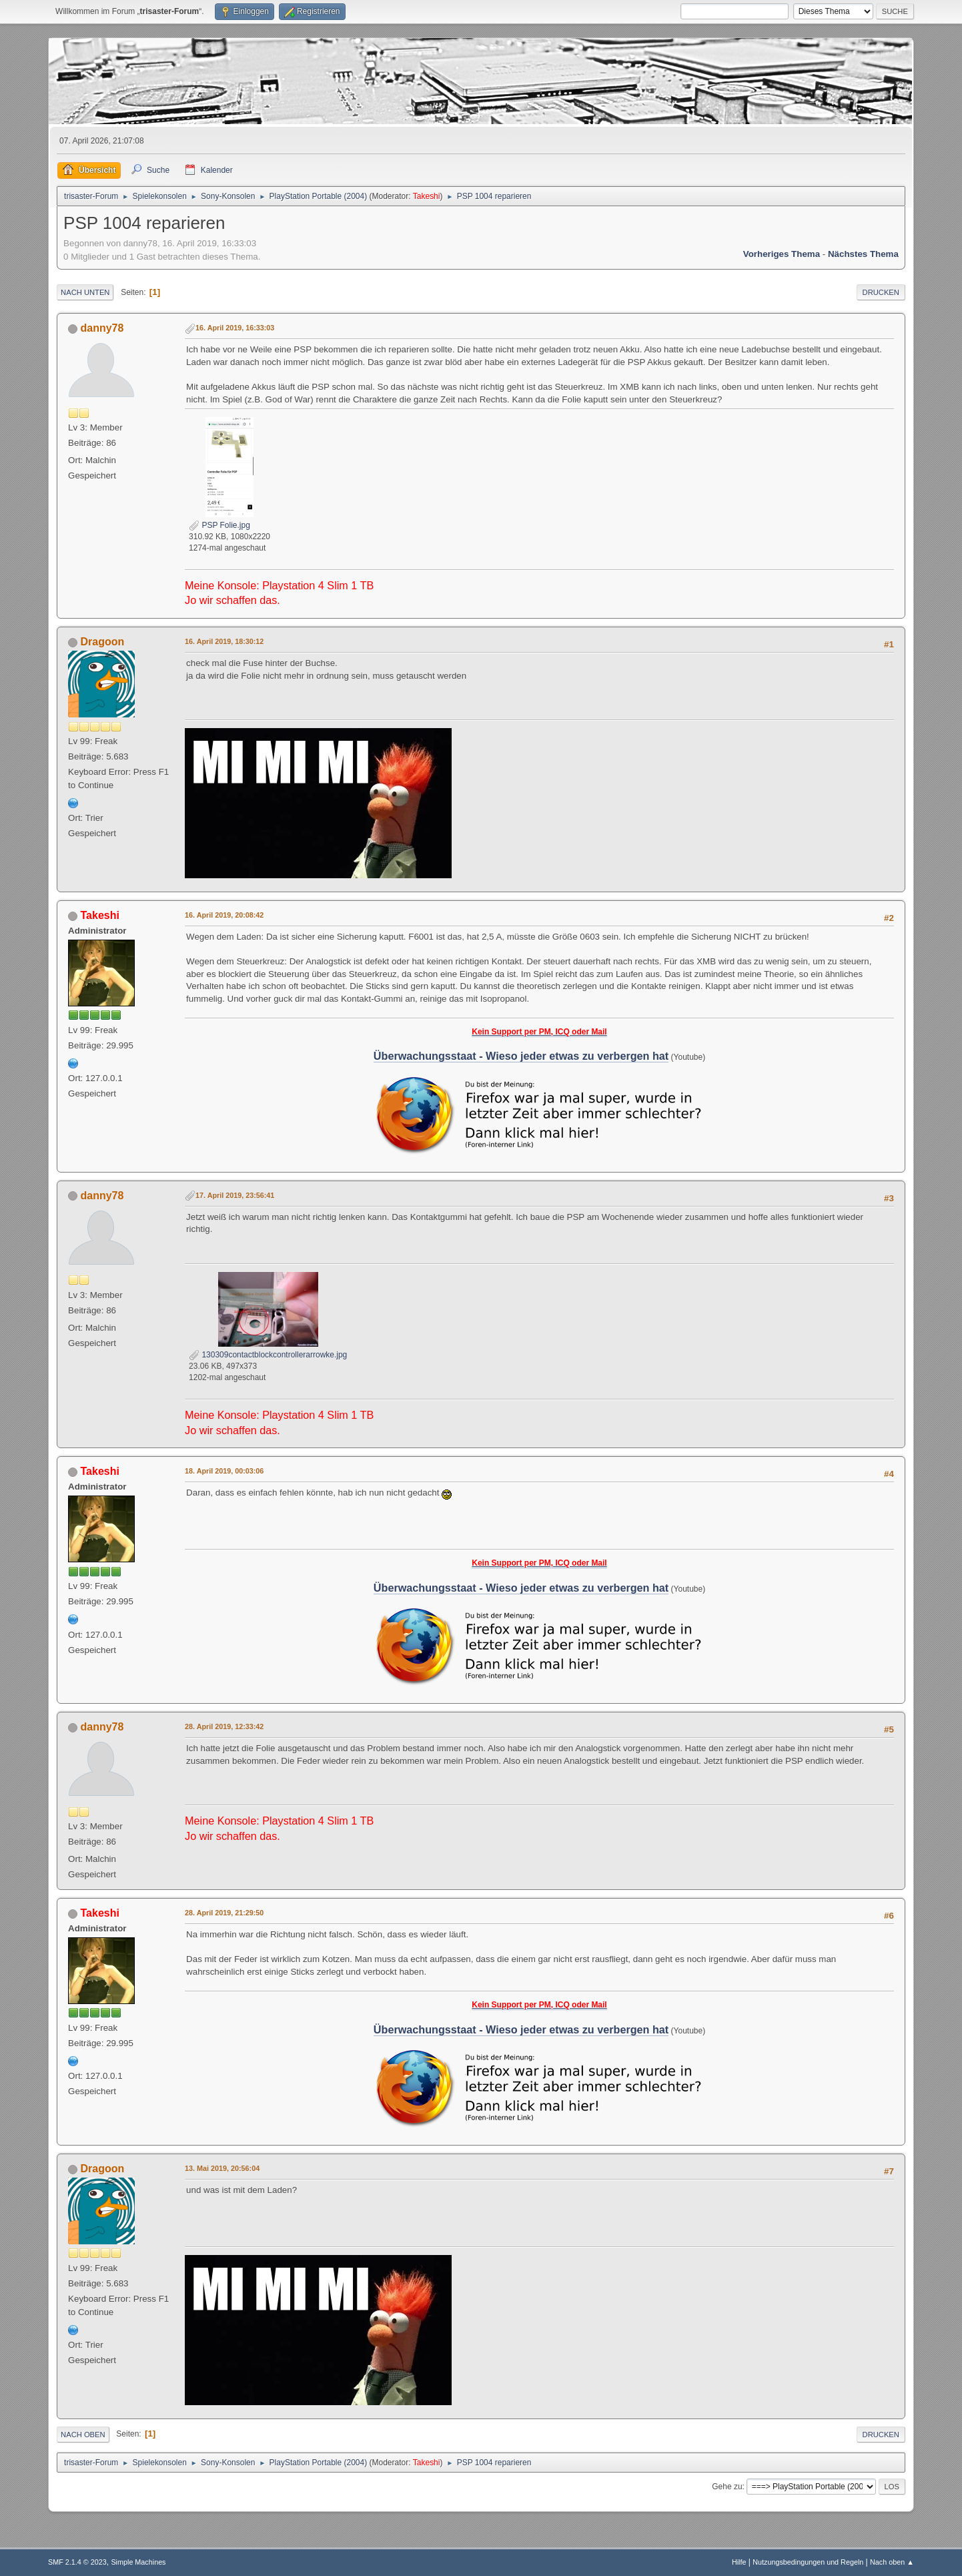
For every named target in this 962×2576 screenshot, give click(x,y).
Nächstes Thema (863, 254)
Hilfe (739, 2562)
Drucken (881, 292)
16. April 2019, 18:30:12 (224, 641)
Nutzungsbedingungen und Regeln (808, 2562)
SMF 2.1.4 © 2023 (77, 2562)
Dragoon (103, 641)
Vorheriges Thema (781, 254)
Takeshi (426, 196)
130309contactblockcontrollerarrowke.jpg (268, 1354)
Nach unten (85, 292)
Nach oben (83, 2435)
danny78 (102, 328)
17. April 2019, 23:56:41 (234, 1195)
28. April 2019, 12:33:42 (224, 1726)
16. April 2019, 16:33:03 (234, 328)
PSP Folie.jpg (219, 525)
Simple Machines (138, 2562)
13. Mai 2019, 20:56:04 (222, 2168)
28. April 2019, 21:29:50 (224, 1913)
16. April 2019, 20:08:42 (224, 915)
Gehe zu (727, 2486)
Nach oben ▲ (892, 2562)
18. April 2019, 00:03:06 (224, 1471)
